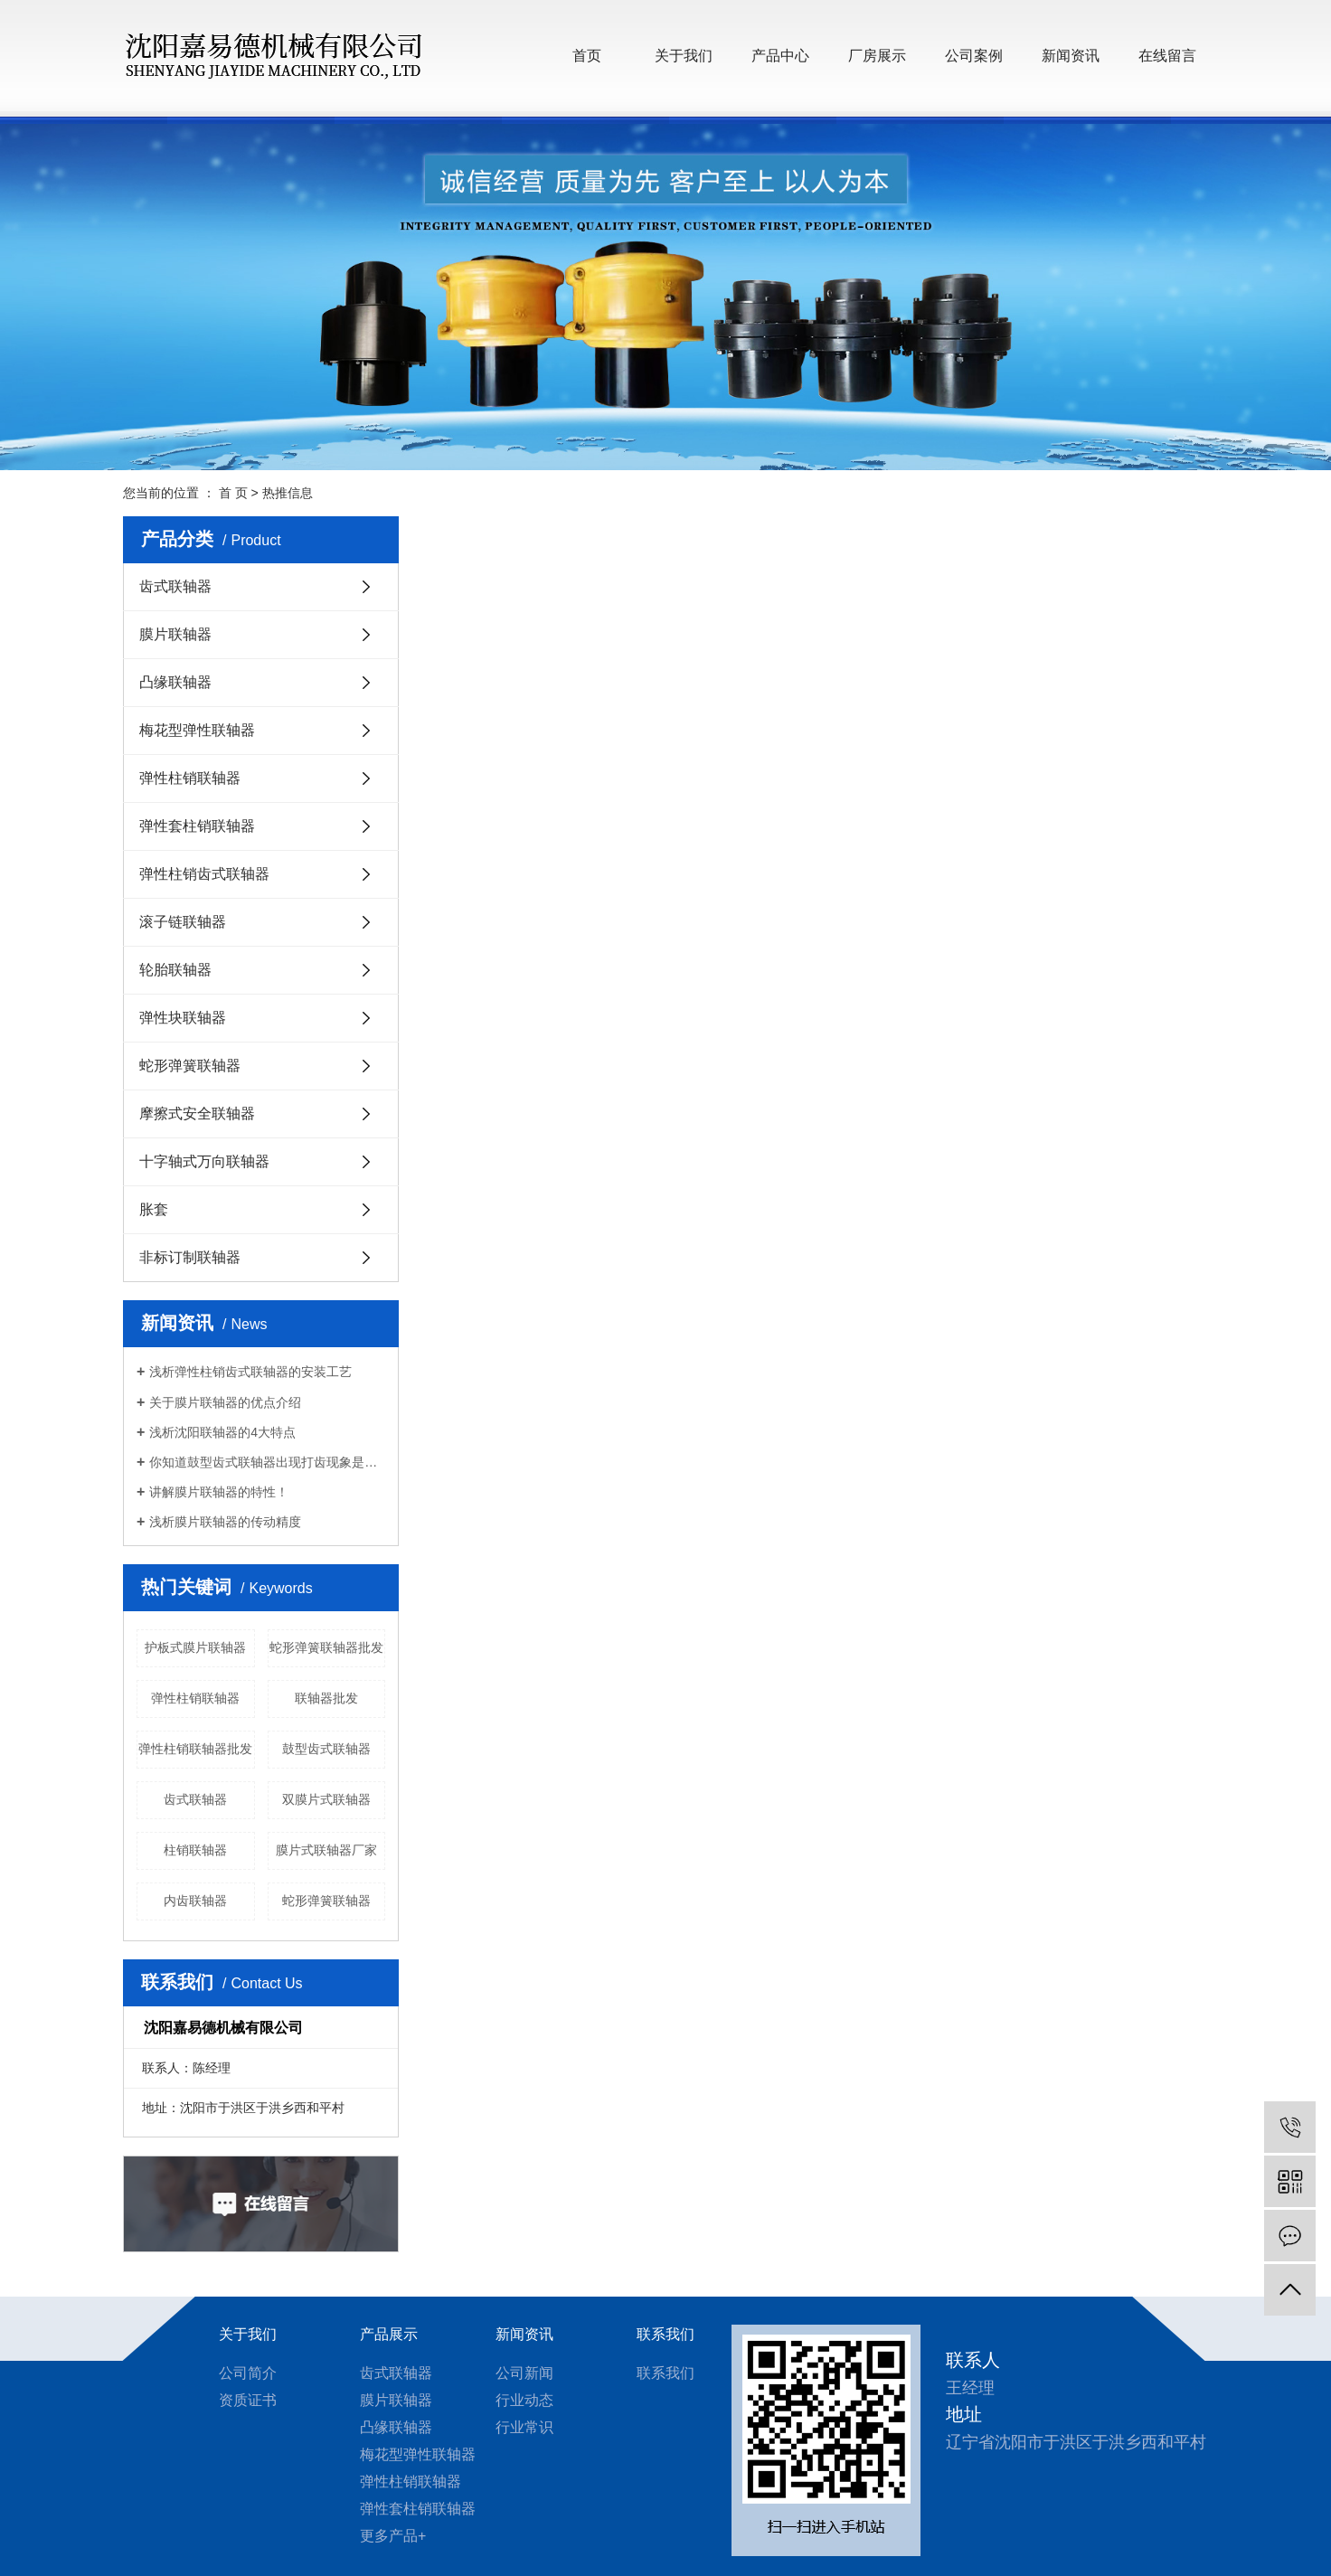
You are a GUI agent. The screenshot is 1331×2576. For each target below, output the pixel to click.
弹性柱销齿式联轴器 (204, 874)
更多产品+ (393, 2535)
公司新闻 (524, 2373)
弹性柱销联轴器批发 (195, 1748)
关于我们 (684, 55)
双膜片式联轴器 (326, 1799)
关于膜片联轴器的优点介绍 (225, 1402)
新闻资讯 (1071, 55)
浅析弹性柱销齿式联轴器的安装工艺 (250, 1371)
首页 (586, 55)
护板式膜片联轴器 (195, 1647)
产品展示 (389, 2334)
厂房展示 (877, 55)
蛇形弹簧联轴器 (190, 1065)
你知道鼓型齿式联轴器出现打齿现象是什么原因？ (267, 1462)
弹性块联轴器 (182, 1017)
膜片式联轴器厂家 (326, 1850)
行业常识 (524, 2427)
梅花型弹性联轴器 (197, 730)
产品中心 (780, 55)
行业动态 (524, 2400)
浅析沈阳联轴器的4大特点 (222, 1432)
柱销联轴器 (195, 1850)
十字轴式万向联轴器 (204, 1161)
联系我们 (665, 2334)
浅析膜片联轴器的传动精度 (225, 1521)
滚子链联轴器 (182, 921)
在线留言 (1167, 55)
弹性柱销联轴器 (190, 778)
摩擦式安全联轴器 (197, 1113)
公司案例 (974, 55)
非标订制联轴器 (190, 1257)
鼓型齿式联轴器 (326, 1748)
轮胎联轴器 (175, 969)
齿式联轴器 (175, 586)
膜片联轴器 (175, 634)
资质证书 (248, 2400)
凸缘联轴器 (175, 682)
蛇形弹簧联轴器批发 (326, 1647)
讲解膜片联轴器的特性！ (218, 1492)
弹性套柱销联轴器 (197, 826)
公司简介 (248, 2373)
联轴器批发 (326, 1698)
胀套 (153, 1209)
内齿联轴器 (195, 1900)
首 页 (233, 493)
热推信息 (287, 493)
